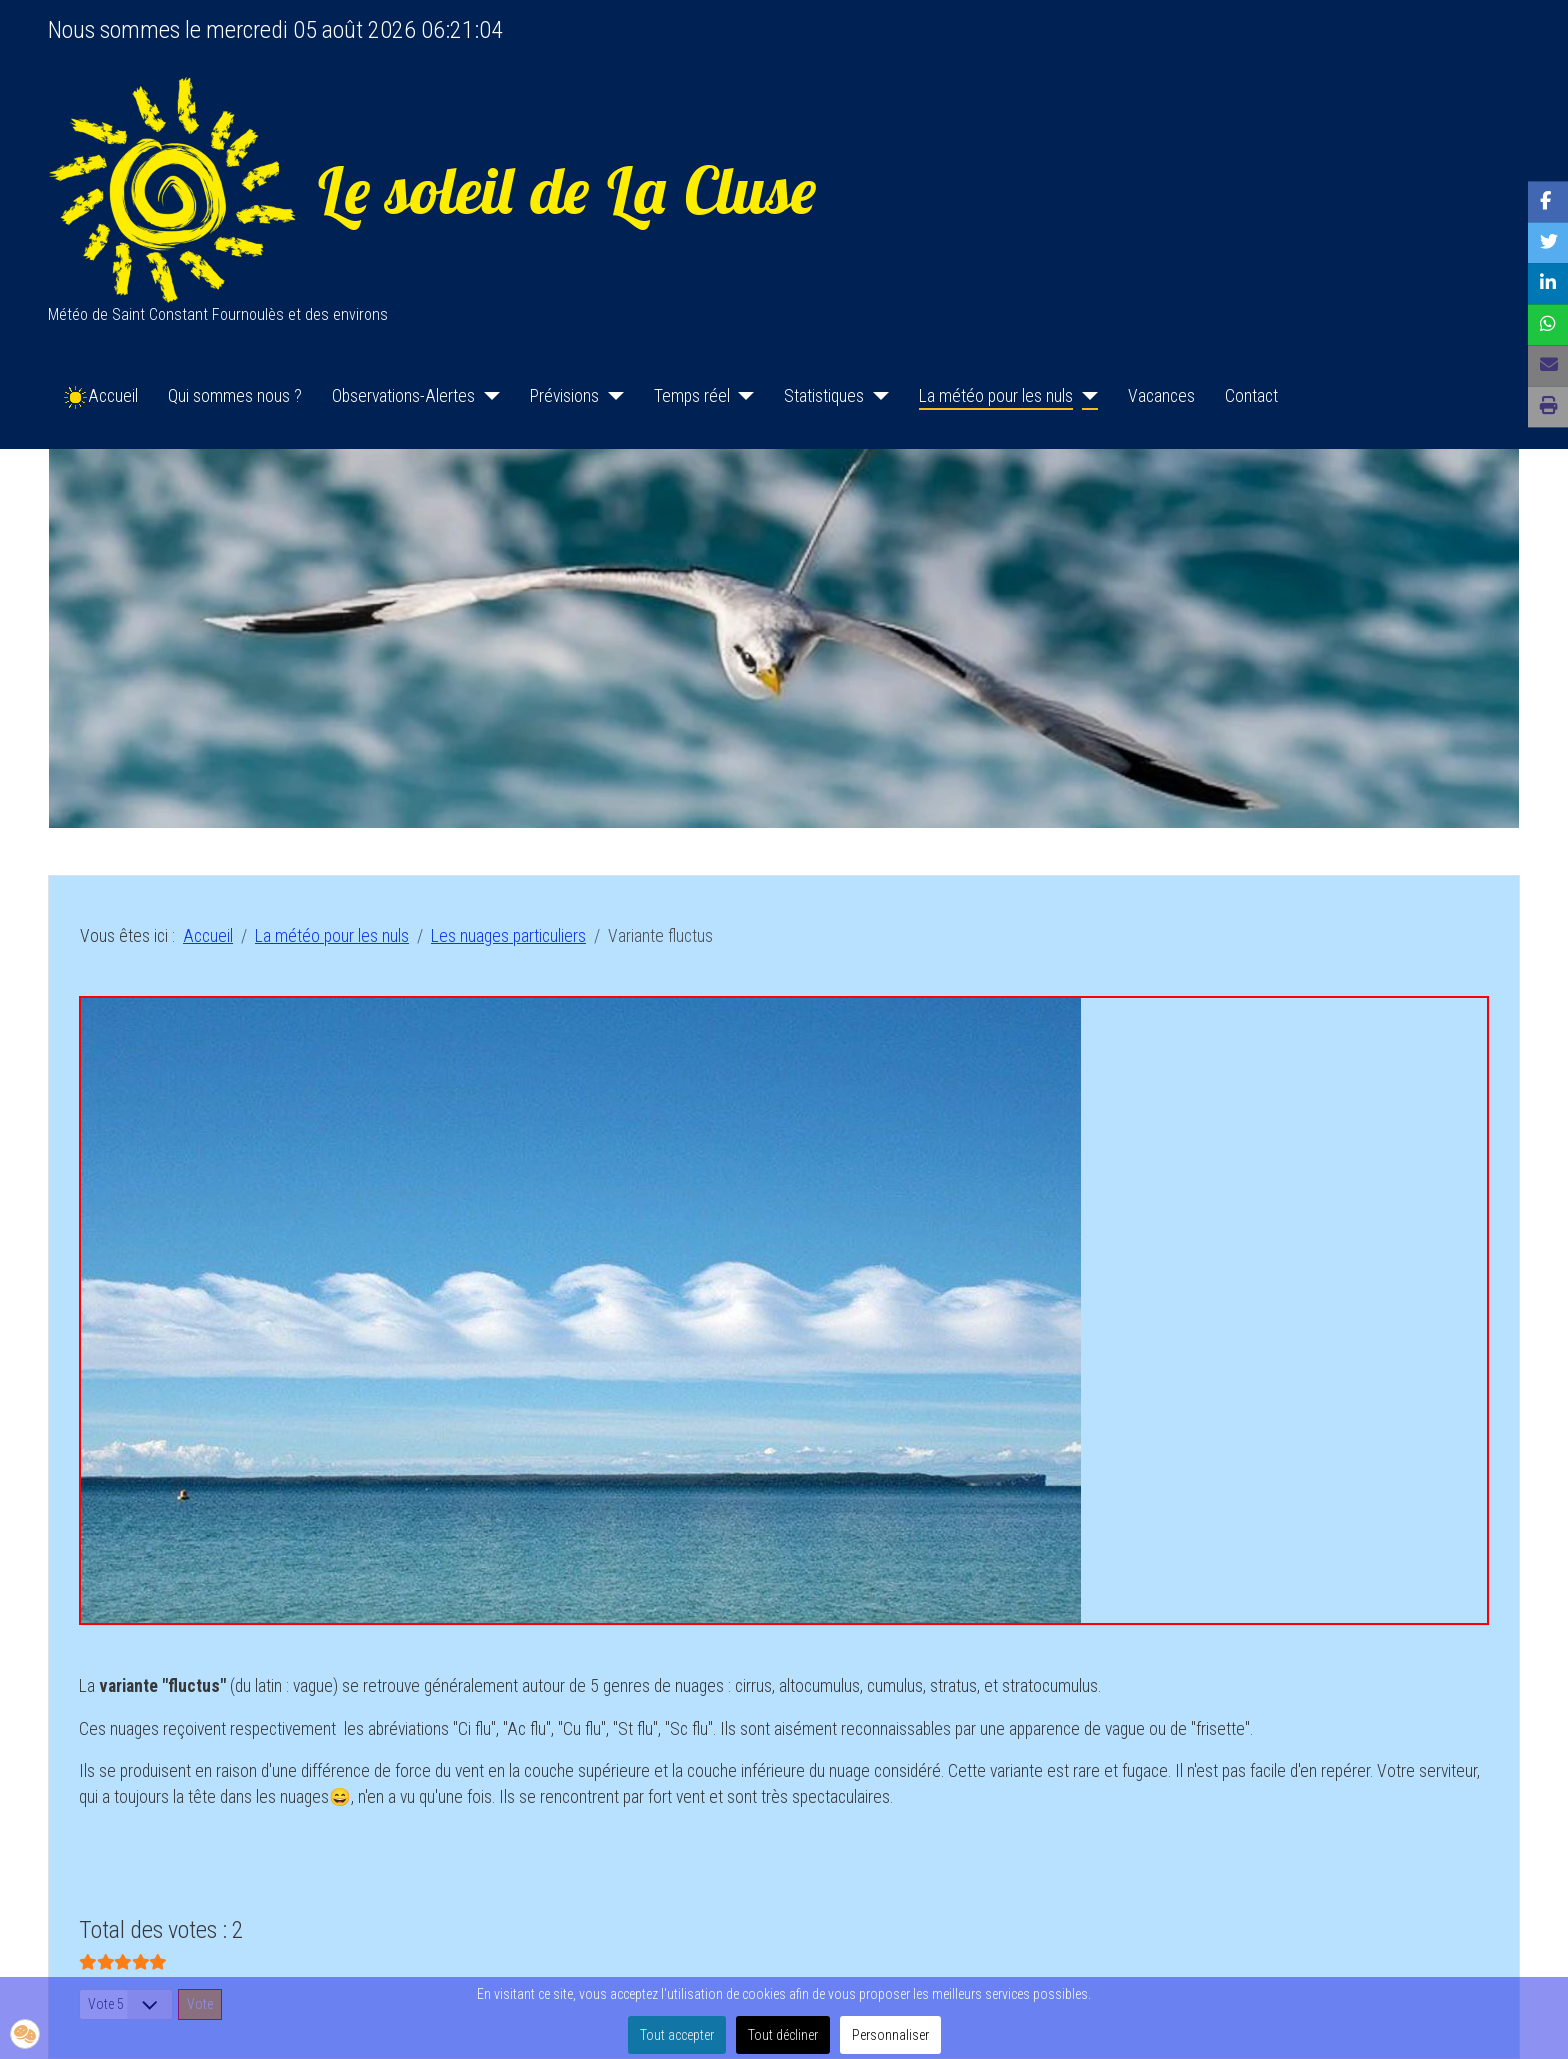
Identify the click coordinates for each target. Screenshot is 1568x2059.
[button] (25, 2034)
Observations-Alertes (403, 396)
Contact (1251, 396)
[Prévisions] (611, 396)
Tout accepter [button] (677, 2035)
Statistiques (824, 396)
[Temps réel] (742, 396)
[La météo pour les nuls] (1085, 396)
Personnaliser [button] (890, 2035)
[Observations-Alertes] (487, 396)
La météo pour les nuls (996, 396)
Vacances (1161, 396)
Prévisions (564, 396)
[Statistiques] (876, 396)
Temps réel (692, 396)
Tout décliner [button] (783, 2035)
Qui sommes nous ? (235, 396)
